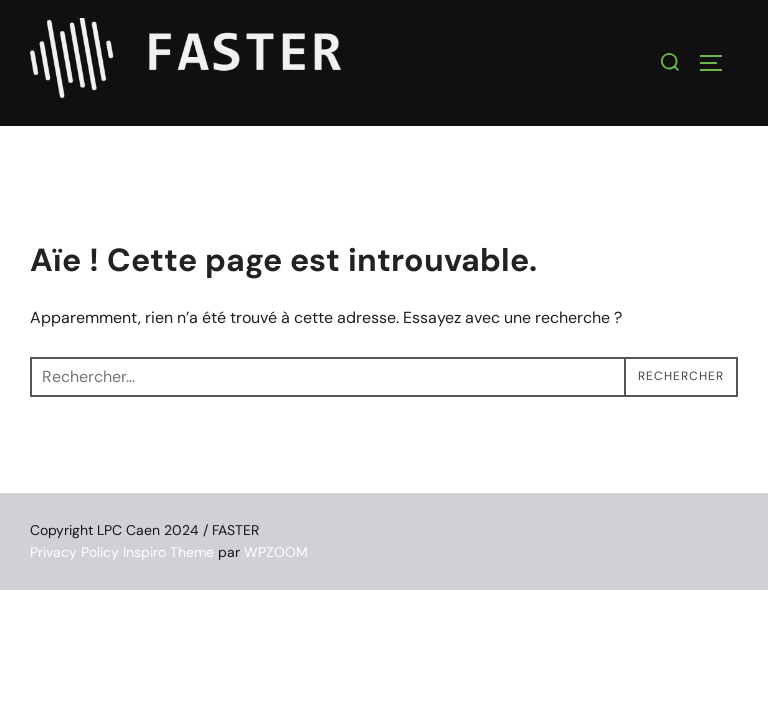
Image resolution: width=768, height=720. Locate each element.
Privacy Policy (74, 552)
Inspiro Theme (168, 552)
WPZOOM (276, 552)
